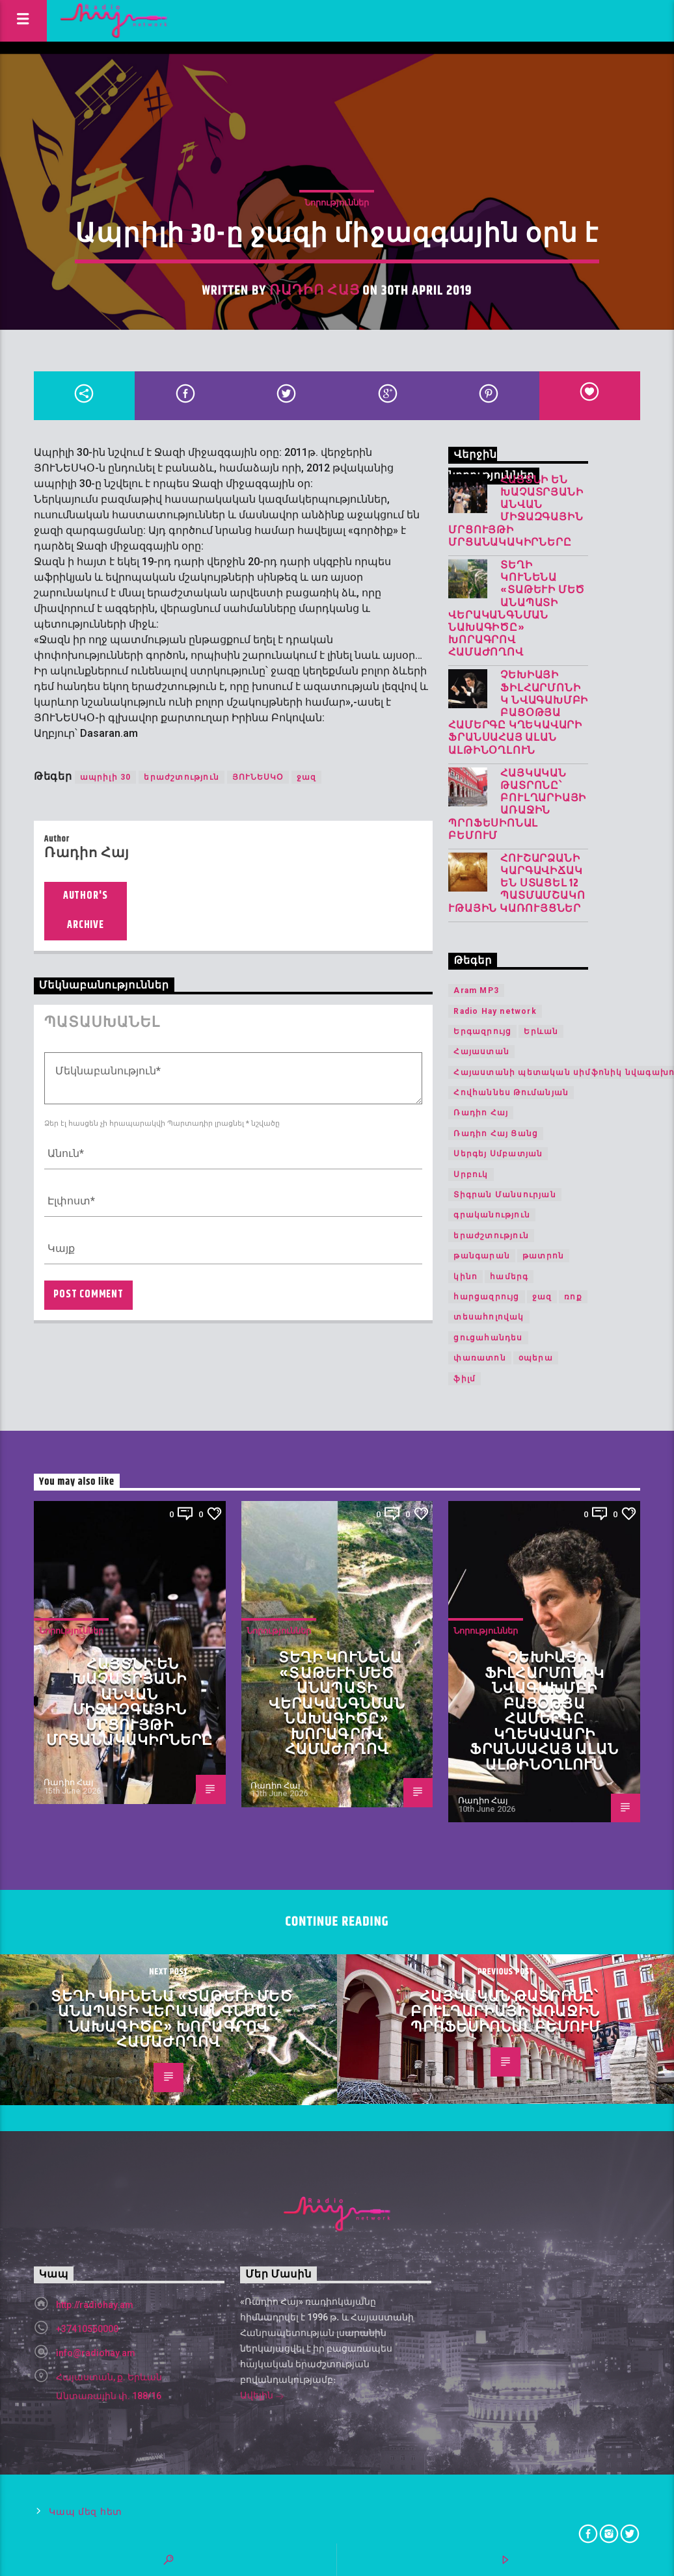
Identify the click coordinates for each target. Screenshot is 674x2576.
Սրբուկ (470, 1174)
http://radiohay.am (94, 2305)
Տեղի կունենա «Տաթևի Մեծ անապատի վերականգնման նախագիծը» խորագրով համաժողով (516, 609)
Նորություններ (336, 202)
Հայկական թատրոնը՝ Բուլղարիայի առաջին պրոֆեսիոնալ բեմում (517, 804)
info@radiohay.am (95, 2353)
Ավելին (262, 2396)
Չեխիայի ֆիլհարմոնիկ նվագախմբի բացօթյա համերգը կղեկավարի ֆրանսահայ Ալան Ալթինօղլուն (518, 712)
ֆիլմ (464, 1378)
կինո (465, 1276)
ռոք (573, 1296)
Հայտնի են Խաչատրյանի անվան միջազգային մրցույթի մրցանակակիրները (515, 511)
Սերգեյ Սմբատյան (498, 1153)
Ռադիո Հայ (314, 290)
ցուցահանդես (487, 1337)
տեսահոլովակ (488, 1316)
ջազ (307, 777)
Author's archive (85, 910)
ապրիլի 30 (105, 777)
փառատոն (479, 1357)
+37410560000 (87, 2329)
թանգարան (481, 1255)
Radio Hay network (494, 1011)
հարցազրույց (486, 1296)
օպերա (536, 1357)
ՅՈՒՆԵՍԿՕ (258, 777)
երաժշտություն (181, 777)
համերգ (509, 1276)
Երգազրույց (482, 1031)
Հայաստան (481, 1051)
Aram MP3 (476, 990)
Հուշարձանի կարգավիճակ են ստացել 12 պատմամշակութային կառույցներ (516, 884)
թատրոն (543, 1255)
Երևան (541, 1031)
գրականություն (491, 1214)
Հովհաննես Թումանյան (511, 1092)
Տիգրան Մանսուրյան (504, 1194)
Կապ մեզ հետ (85, 2511)
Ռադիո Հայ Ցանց (495, 1133)
